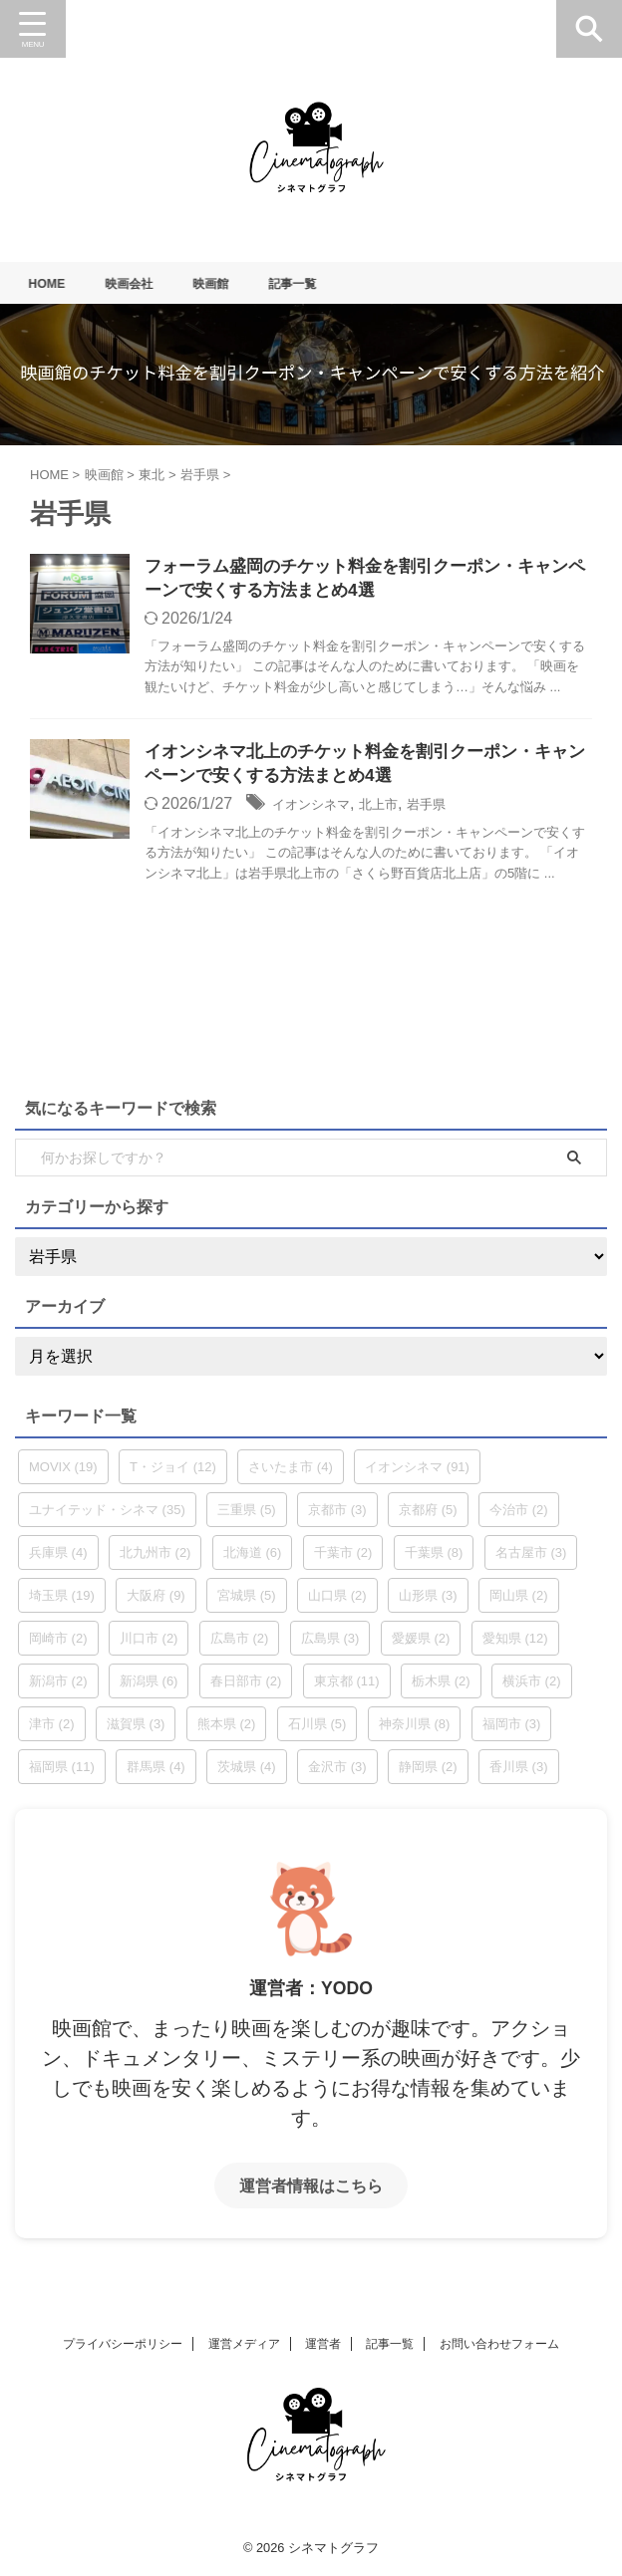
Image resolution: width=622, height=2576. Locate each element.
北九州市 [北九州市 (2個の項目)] (155, 1558)
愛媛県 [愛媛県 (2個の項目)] (421, 1644)
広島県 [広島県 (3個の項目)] (330, 1644)
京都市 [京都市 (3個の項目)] (337, 1515)
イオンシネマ (320, 809)
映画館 (231, 283)
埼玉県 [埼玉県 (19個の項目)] (62, 1601)
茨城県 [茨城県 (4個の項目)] (246, 1772)
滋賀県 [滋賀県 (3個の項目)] (136, 1729)
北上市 (401, 809)
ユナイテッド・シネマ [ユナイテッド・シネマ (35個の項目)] (107, 1515)
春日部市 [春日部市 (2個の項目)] (246, 1686)
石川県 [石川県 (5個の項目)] (317, 1729)
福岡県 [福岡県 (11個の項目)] (62, 1772)
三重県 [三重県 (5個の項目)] (246, 1515)
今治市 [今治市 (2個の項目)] (518, 1515)
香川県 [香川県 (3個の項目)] (518, 1772)
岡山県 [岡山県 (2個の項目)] (518, 1601)
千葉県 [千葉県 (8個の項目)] (434, 1558)
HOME (54, 283)
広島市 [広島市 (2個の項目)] (239, 1644)
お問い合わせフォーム (499, 2344)
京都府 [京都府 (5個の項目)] (428, 1515)
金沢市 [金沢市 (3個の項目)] (337, 1772)
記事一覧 (320, 283)
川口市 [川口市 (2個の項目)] (149, 1644)
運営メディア (244, 2344)
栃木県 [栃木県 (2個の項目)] (441, 1686)
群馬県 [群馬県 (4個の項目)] (156, 1772)
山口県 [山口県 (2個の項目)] (337, 1601)
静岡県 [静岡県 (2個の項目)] (428, 1772)
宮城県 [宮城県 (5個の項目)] (246, 1601)
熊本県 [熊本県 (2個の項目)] (226, 1729)
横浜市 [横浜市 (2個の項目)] (531, 1686)
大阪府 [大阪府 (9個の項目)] (156, 1601)
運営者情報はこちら (311, 2191)
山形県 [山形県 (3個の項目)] (428, 1601)
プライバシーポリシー (122, 2344)
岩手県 (457, 809)
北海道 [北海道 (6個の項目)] (252, 1558)
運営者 (323, 2344)
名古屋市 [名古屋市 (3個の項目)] (531, 1558)
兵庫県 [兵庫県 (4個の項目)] (58, 1558)
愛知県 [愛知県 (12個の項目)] (515, 1644)
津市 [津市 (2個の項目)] (52, 1729)
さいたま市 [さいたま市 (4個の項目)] (290, 1472)
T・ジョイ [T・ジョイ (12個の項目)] (173, 1472)
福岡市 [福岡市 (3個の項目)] (511, 1729)
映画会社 (142, 283)
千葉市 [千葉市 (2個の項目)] (343, 1558)
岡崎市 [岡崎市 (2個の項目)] (58, 1644)
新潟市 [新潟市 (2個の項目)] (58, 1686)
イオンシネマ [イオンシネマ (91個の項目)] (417, 1472)
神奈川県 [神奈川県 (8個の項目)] (415, 1729)
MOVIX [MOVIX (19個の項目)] (63, 1472)
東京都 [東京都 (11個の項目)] (347, 1686)
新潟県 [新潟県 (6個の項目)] (149, 1686)
